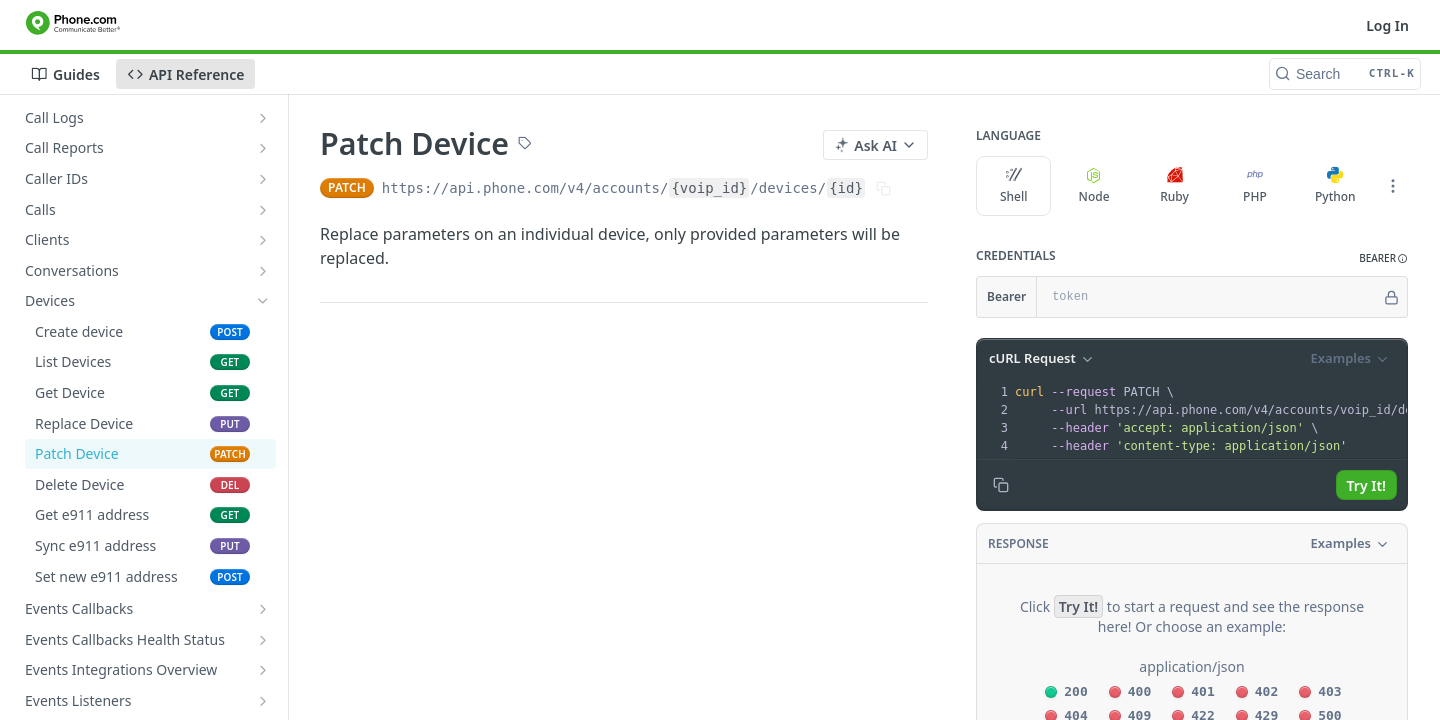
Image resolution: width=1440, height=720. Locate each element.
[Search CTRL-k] (1345, 74)
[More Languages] (1393, 186)
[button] (1383, 258)
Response (1018, 543)
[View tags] (525, 145)
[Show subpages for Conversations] (263, 271)
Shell (1014, 186)
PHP (1255, 186)
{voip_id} (709, 188)
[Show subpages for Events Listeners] (263, 701)
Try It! (1366, 485)
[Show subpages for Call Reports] (263, 148)
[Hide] (1391, 297)
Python (1335, 186)
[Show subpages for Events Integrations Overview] (263, 670)
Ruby (1174, 186)
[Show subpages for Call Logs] (263, 118)
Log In (1387, 25)
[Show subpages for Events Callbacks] (263, 609)
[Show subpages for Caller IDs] (263, 179)
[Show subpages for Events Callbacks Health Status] (263, 640)
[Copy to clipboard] (1001, 485)
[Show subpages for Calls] (263, 210)
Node (1094, 186)
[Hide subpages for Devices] (263, 301)
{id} (846, 188)
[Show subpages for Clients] (263, 240)
